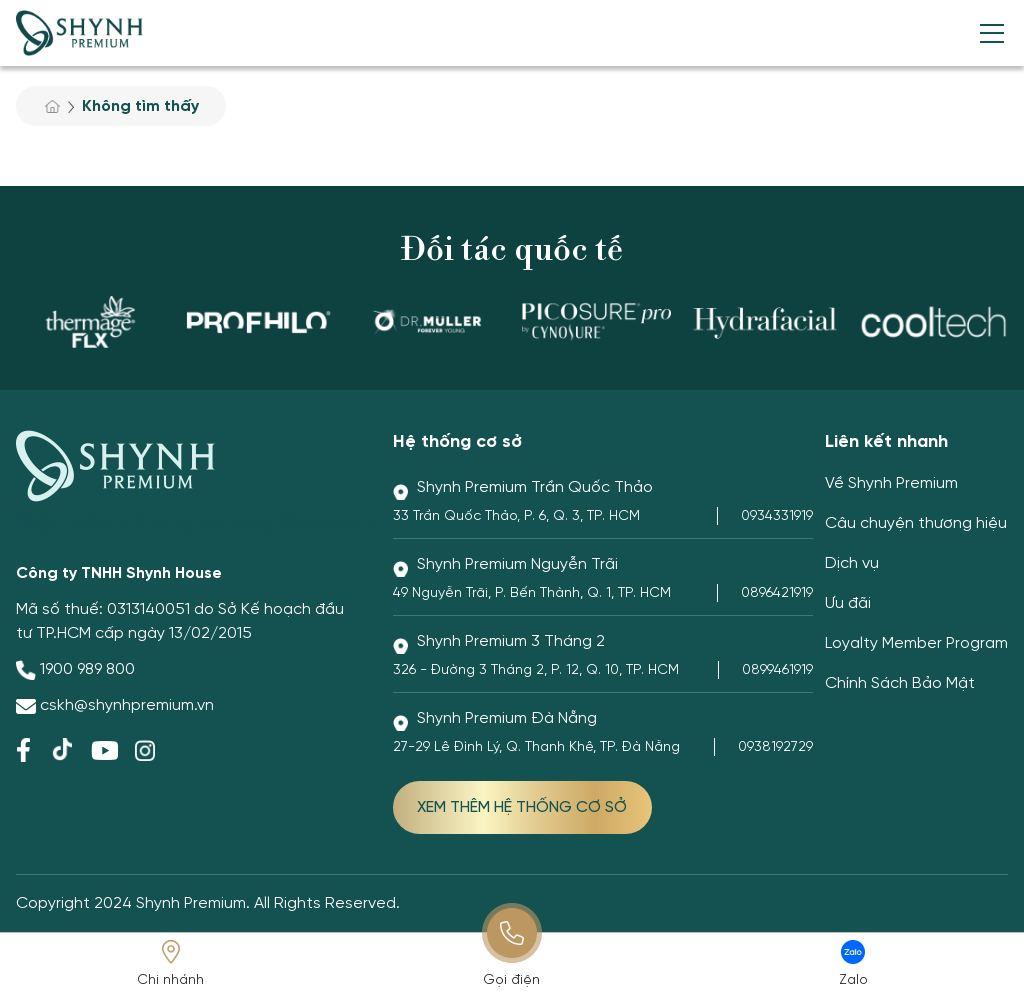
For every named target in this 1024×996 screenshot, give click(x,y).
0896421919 (777, 593)
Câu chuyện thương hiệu (916, 523)
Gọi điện (511, 980)
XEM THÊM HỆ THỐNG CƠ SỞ (522, 807)
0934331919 (777, 516)
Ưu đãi (848, 603)
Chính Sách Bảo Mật (900, 683)
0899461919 (777, 670)
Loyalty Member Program (916, 643)
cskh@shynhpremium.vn (127, 705)
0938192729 (775, 747)
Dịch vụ (852, 563)
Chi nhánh (170, 980)
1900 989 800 (87, 669)
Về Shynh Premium (891, 483)
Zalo (853, 980)
